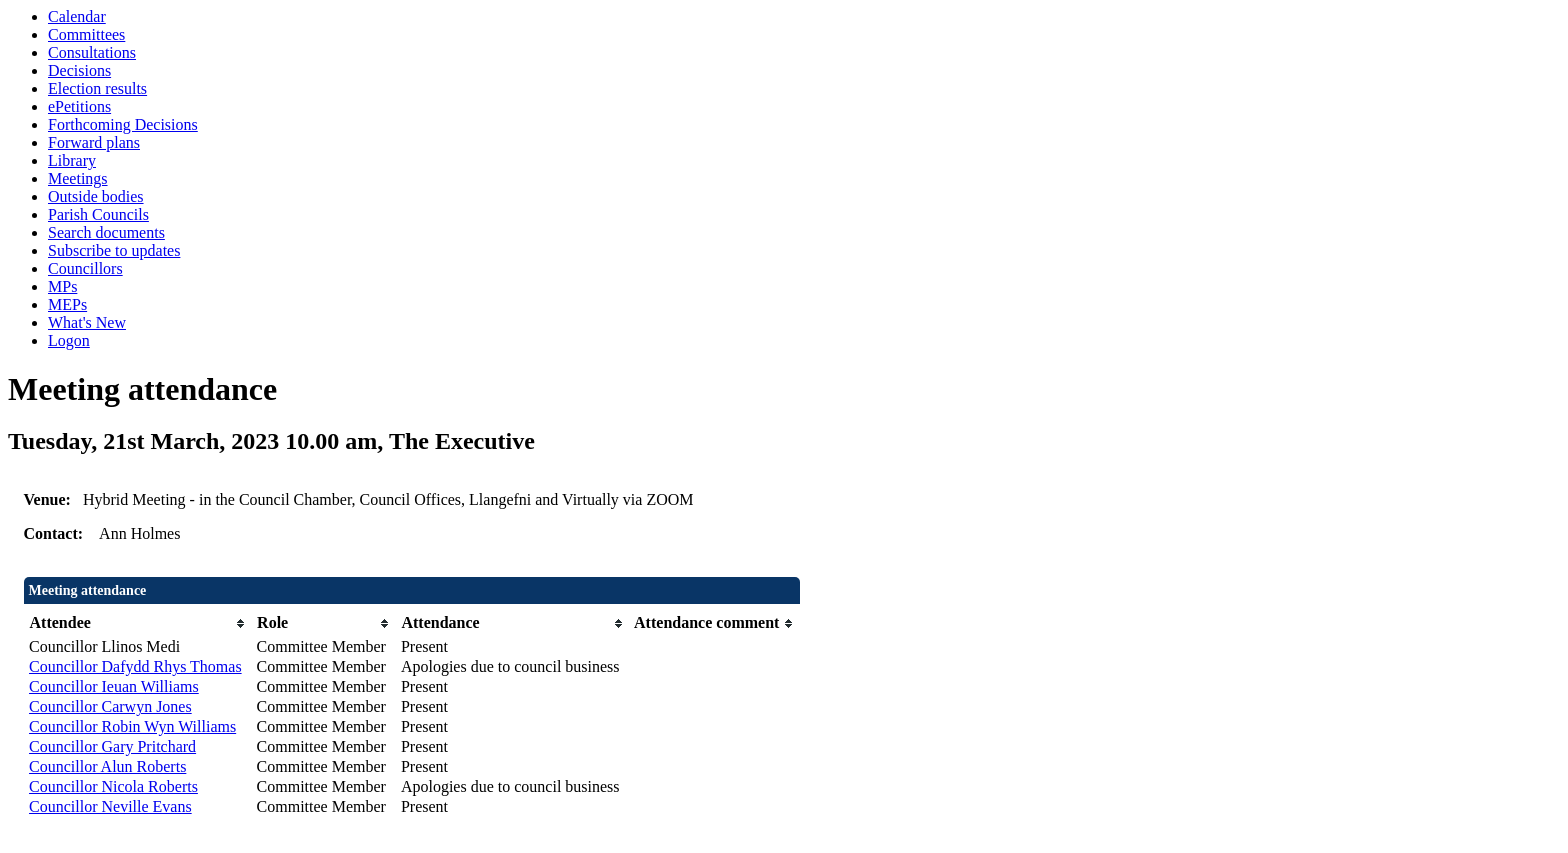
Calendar (77, 16)
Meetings (78, 178)
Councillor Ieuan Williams (114, 686)
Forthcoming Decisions (123, 124)
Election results (97, 88)
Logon (69, 340)
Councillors (85, 268)
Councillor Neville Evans (110, 806)
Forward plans (94, 142)
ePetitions (79, 106)
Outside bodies (96, 196)
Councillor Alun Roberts (107, 766)
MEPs (67, 304)
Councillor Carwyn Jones (110, 706)
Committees (86, 34)
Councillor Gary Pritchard (112, 746)
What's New (87, 322)
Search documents (106, 232)
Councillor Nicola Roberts (113, 786)
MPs (62, 286)
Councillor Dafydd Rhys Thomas (135, 666)
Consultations (92, 52)
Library (72, 160)
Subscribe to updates (114, 250)
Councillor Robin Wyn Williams (132, 726)
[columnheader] (138, 623)
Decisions (79, 70)
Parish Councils (98, 214)
